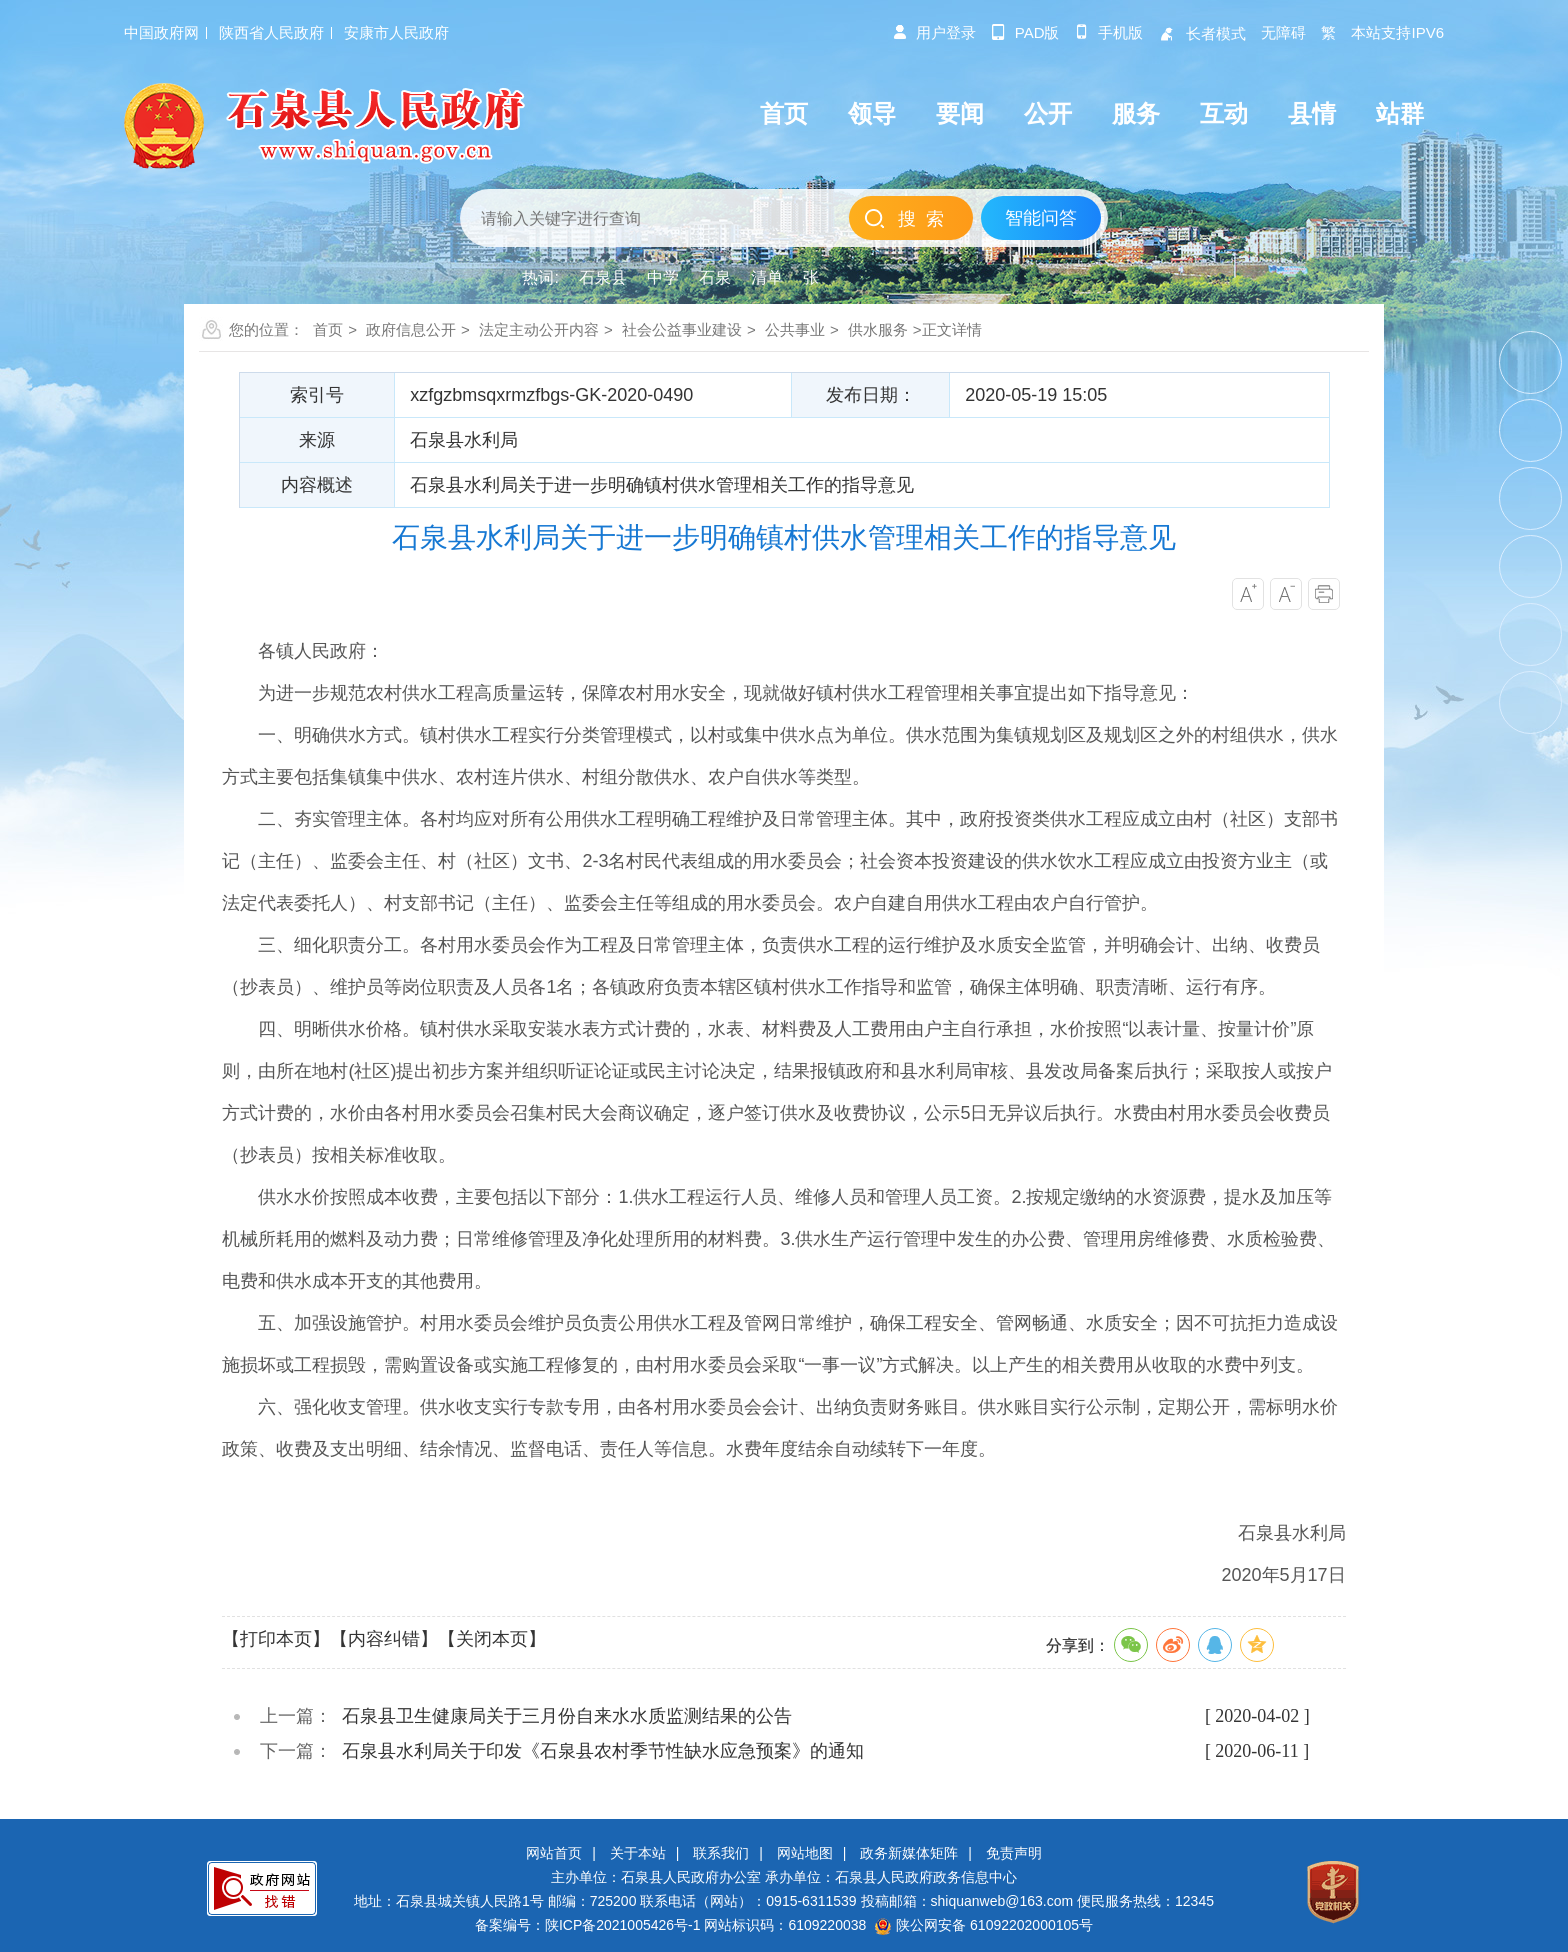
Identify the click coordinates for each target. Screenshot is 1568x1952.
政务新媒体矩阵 (909, 1853)
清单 (767, 277)
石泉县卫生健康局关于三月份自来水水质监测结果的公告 (567, 1716)
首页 (328, 329)
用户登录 (934, 32)
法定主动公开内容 (539, 329)
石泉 (715, 277)
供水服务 (878, 329)
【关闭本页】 (492, 1639)
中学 (663, 277)
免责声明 (1014, 1853)
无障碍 (1283, 32)
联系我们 (721, 1853)
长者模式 (1202, 33)
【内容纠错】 (384, 1639)
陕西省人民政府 (271, 32)
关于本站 (638, 1853)
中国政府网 (161, 32)
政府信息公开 (411, 329)
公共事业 (795, 329)
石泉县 (603, 277)
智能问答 (1041, 218)
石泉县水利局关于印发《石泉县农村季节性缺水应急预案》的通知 (603, 1751)
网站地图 (805, 1853)
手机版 (1108, 32)
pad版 (1025, 32)
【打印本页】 (276, 1639)
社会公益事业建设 (682, 329)
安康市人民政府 (396, 32)
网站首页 (554, 1853)
